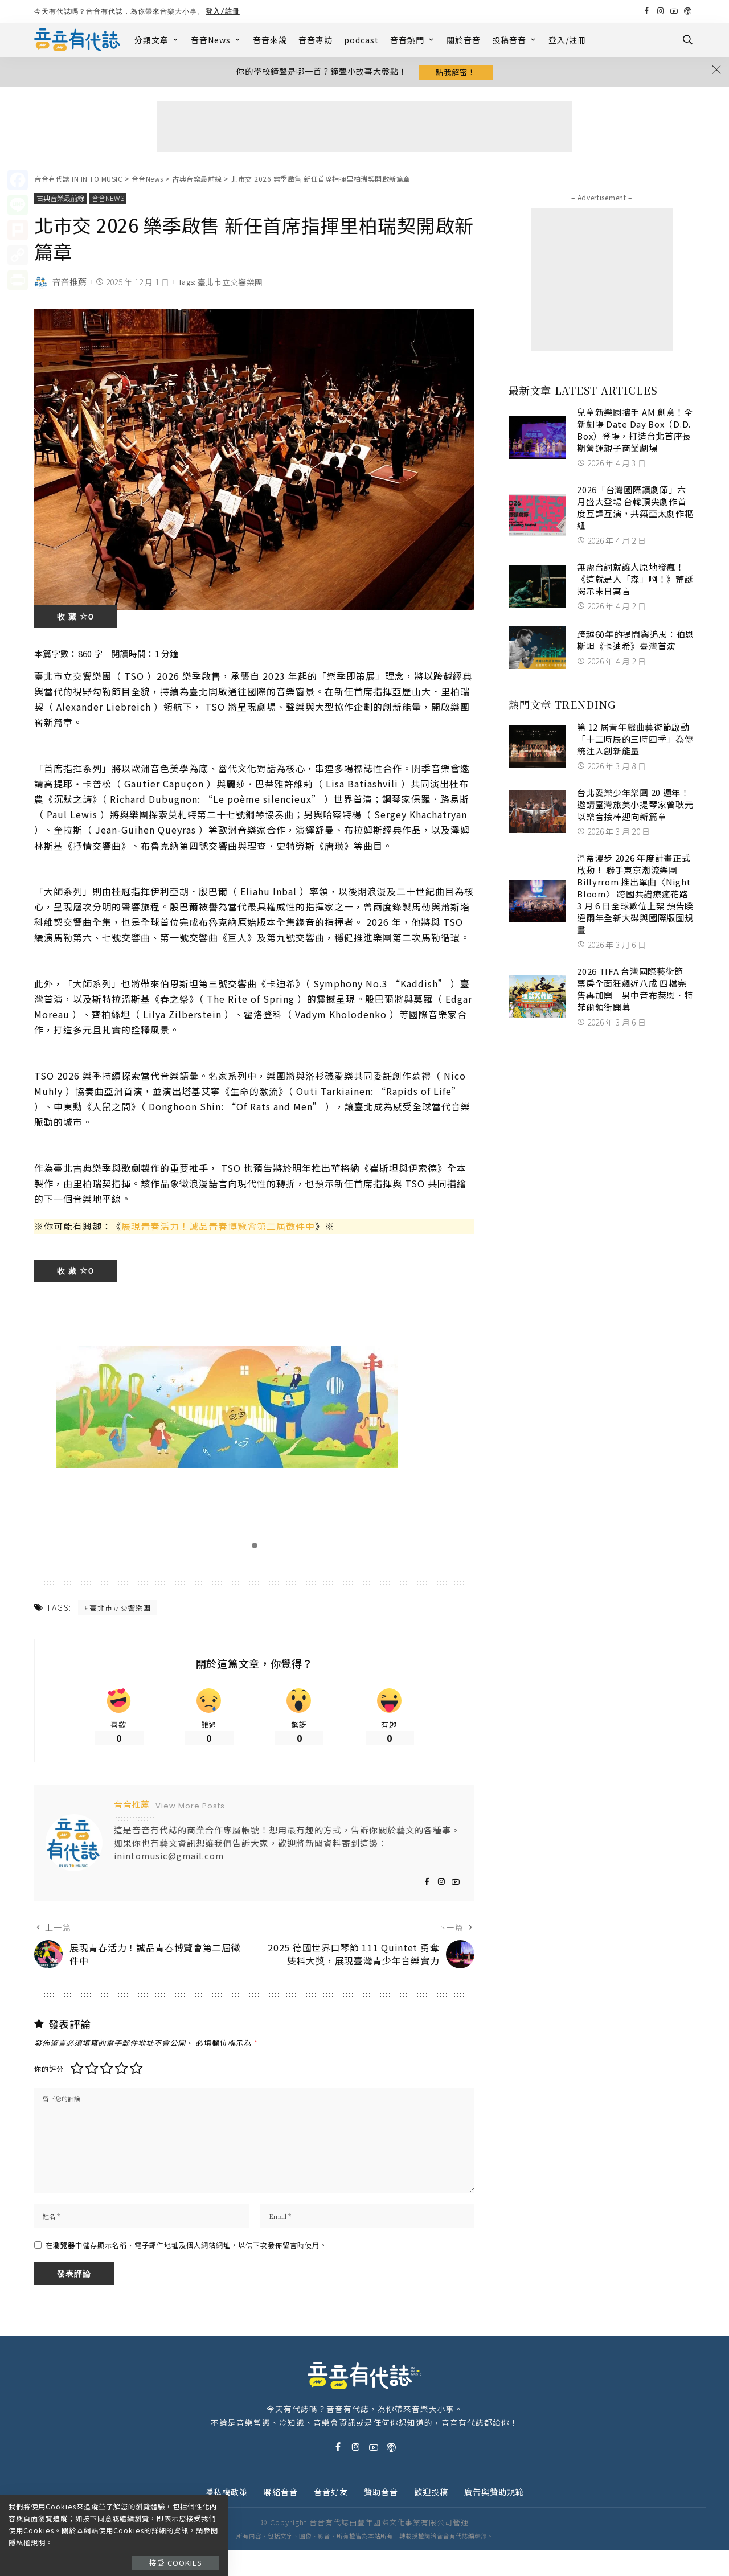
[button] (254, 1547)
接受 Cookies (181, 2551)
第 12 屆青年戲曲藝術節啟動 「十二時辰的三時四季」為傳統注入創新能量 (637, 741)
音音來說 (270, 40)
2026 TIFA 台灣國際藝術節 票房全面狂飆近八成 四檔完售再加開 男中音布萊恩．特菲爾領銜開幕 (635, 991)
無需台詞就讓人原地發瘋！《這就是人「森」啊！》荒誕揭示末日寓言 (635, 581)
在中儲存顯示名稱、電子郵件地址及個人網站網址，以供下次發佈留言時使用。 (186, 2270)
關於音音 (464, 40)
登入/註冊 (223, 11)
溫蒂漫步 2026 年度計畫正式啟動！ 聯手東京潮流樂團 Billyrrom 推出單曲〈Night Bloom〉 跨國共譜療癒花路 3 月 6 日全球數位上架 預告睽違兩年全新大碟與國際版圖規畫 (635, 896)
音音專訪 (315, 40)
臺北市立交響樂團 (230, 285)
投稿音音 (514, 40)
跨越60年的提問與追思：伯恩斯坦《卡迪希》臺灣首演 (635, 642)
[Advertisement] (364, 128)
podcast (361, 40)
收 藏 (75, 619)
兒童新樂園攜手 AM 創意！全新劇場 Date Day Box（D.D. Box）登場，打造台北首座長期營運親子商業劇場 (635, 432)
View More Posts (190, 1811)
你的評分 (49, 2088)
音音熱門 (412, 40)
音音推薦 (69, 284)
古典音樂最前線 (62, 200)
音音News (216, 40)
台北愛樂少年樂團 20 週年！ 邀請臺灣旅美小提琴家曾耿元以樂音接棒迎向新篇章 (635, 807)
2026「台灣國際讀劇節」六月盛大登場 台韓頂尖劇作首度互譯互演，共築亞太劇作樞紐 (635, 510)
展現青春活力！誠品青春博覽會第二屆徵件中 (218, 1229)
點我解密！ (456, 72)
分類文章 (156, 40)
